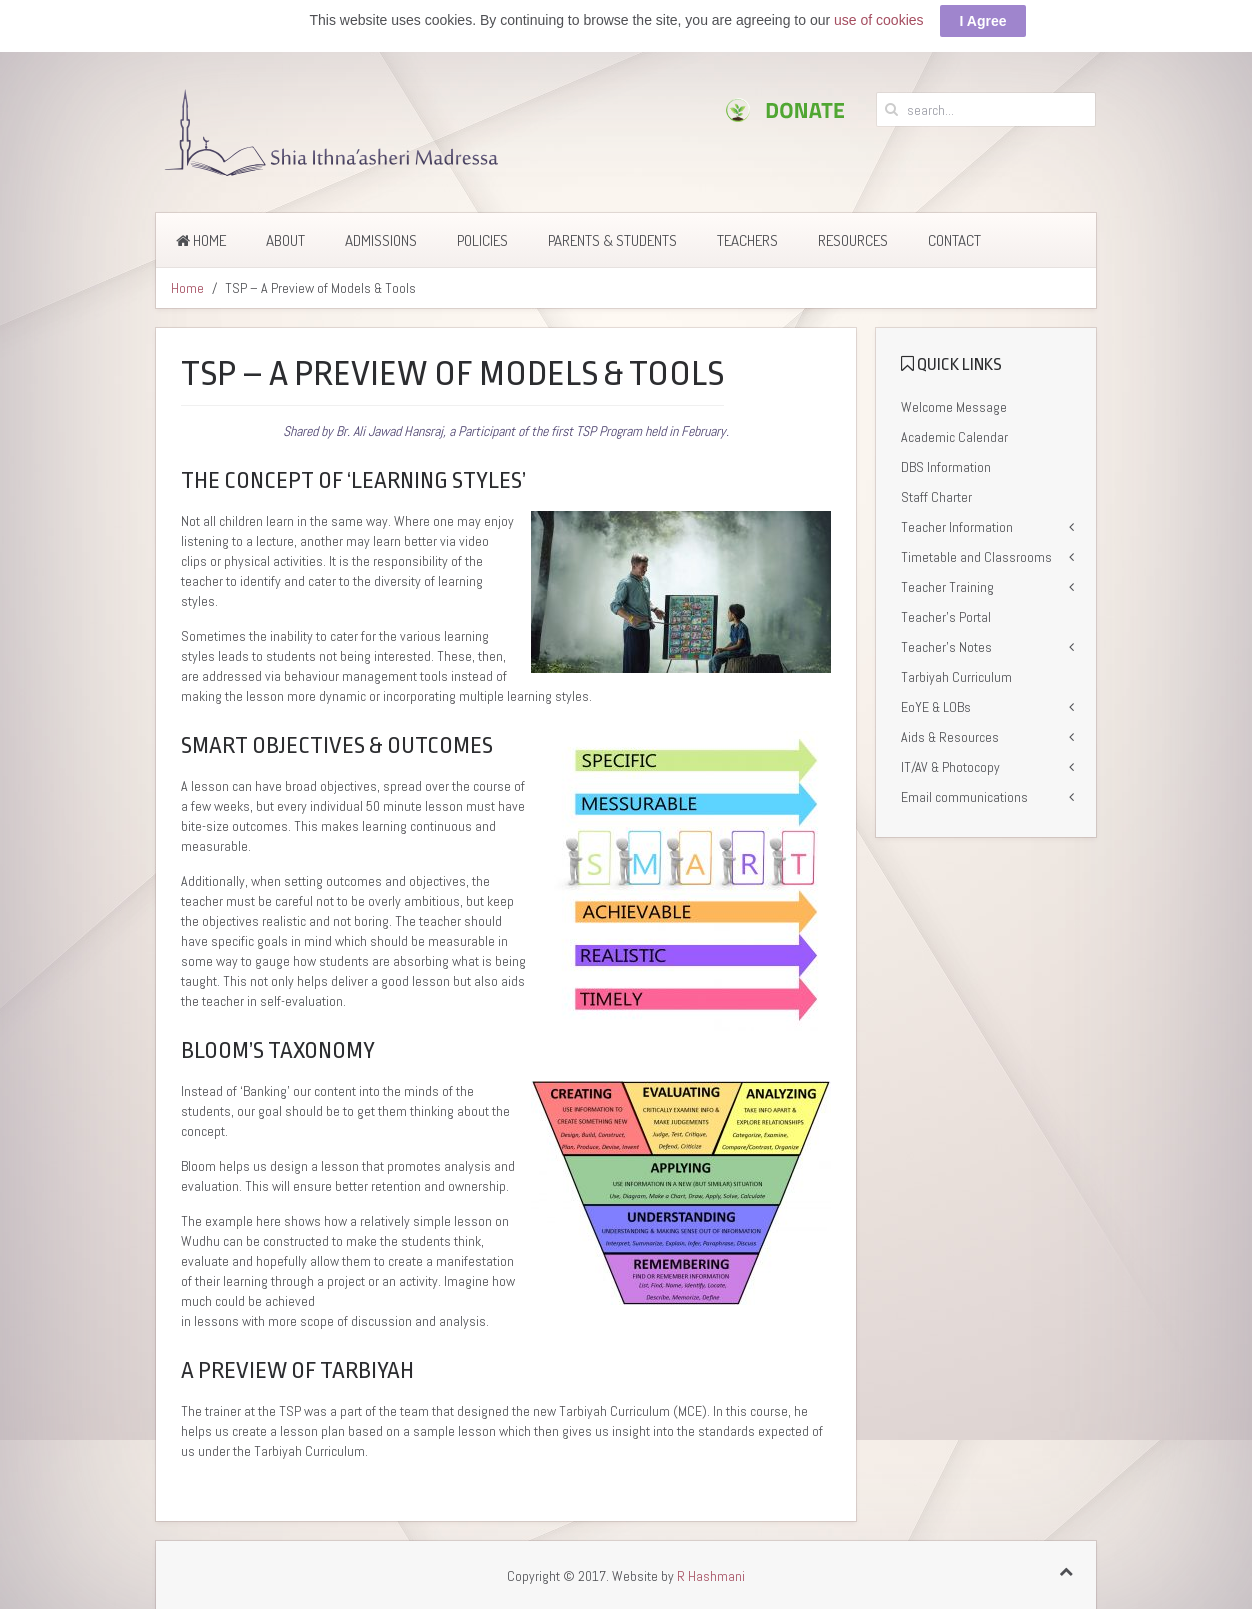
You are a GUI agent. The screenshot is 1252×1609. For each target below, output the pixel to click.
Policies (482, 237)
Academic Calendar (954, 434)
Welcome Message (954, 404)
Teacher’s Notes (946, 644)
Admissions (381, 237)
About (285, 237)
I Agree (983, 18)
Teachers (747, 237)
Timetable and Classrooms (976, 554)
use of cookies (879, 17)
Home (201, 237)
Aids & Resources (950, 734)
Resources (853, 237)
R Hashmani (711, 1573)
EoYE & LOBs (936, 704)
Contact (954, 237)
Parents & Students (612, 237)
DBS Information (946, 464)
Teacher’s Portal (946, 614)
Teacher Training (947, 584)
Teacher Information (957, 524)
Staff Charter (936, 494)
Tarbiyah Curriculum (956, 674)
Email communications (964, 794)
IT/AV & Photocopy (950, 764)
